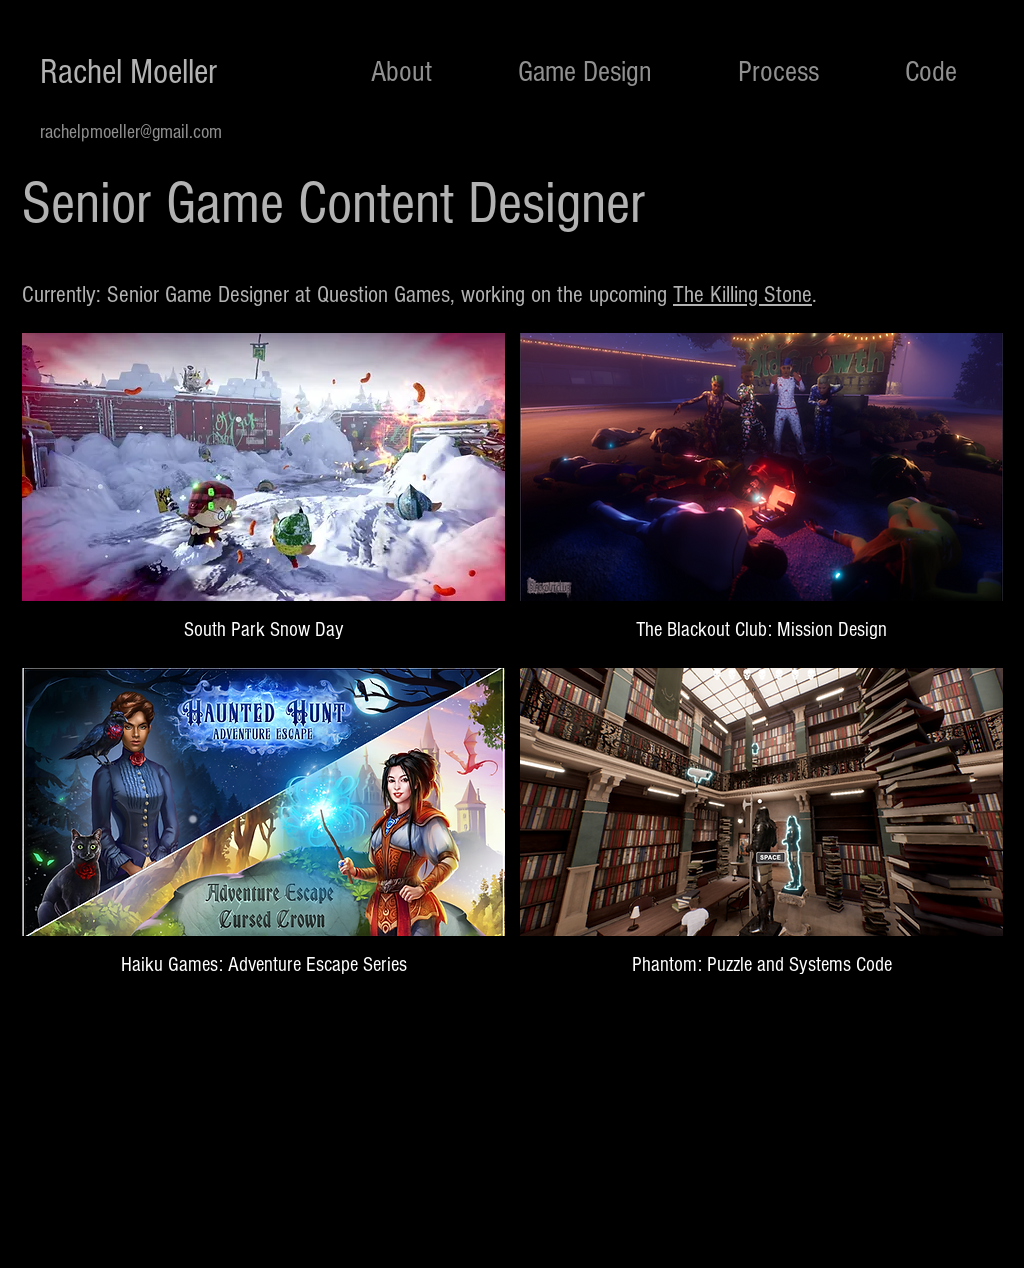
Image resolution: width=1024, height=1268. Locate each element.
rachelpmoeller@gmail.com (131, 132)
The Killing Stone (742, 294)
